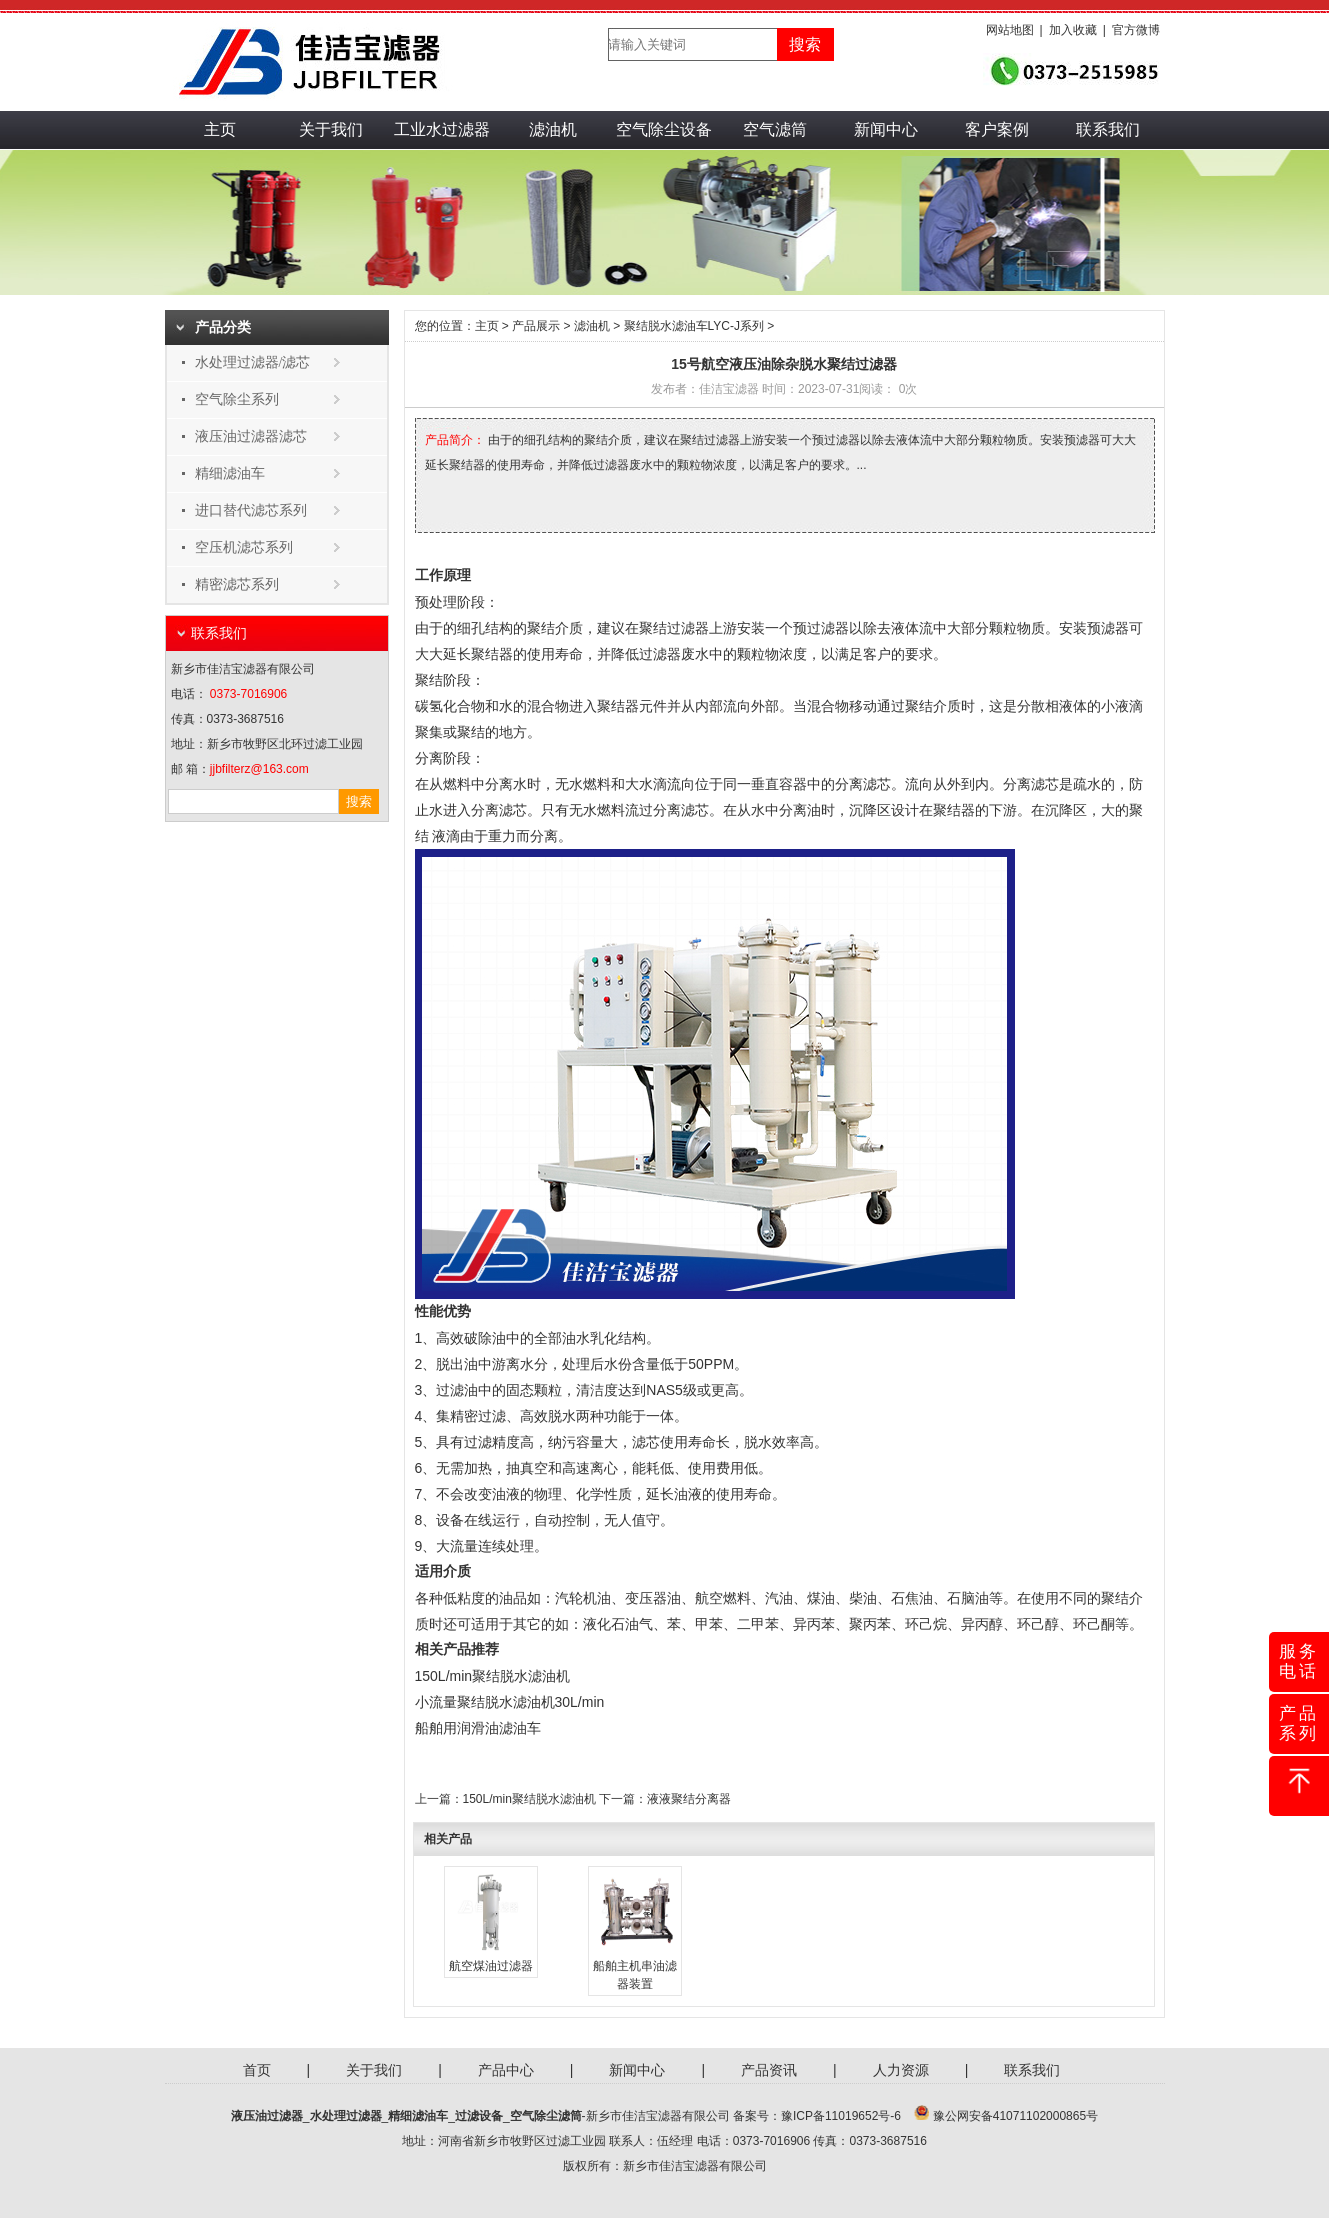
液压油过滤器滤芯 (251, 436)
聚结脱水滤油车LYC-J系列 (694, 326)
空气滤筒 (775, 129)
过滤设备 (479, 2116)
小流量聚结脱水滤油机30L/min (510, 1702)
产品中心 (506, 2070)
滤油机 (553, 129)
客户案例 (997, 129)
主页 (220, 129)
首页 (257, 2070)
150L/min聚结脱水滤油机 (493, 1676)
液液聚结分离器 (689, 1799)
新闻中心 (886, 129)
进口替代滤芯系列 (251, 510)
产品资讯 (769, 2070)
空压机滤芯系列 (244, 547)
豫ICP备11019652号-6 (841, 2116)
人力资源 (901, 2070)
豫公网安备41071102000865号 (1015, 2116)
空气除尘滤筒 (546, 2116)
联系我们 (1108, 129)
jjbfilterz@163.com (259, 769)
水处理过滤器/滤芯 (253, 362)
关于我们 (331, 129)
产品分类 (223, 327)
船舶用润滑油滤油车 (478, 1728)
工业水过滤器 (442, 129)
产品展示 (536, 326)
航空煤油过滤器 (491, 1966)
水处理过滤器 (346, 2116)
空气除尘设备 (664, 129)
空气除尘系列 (237, 399)
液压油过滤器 (267, 2116)
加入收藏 (1073, 30)
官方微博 (1136, 30)
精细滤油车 (230, 473)
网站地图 (1010, 30)
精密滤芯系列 (237, 584)
